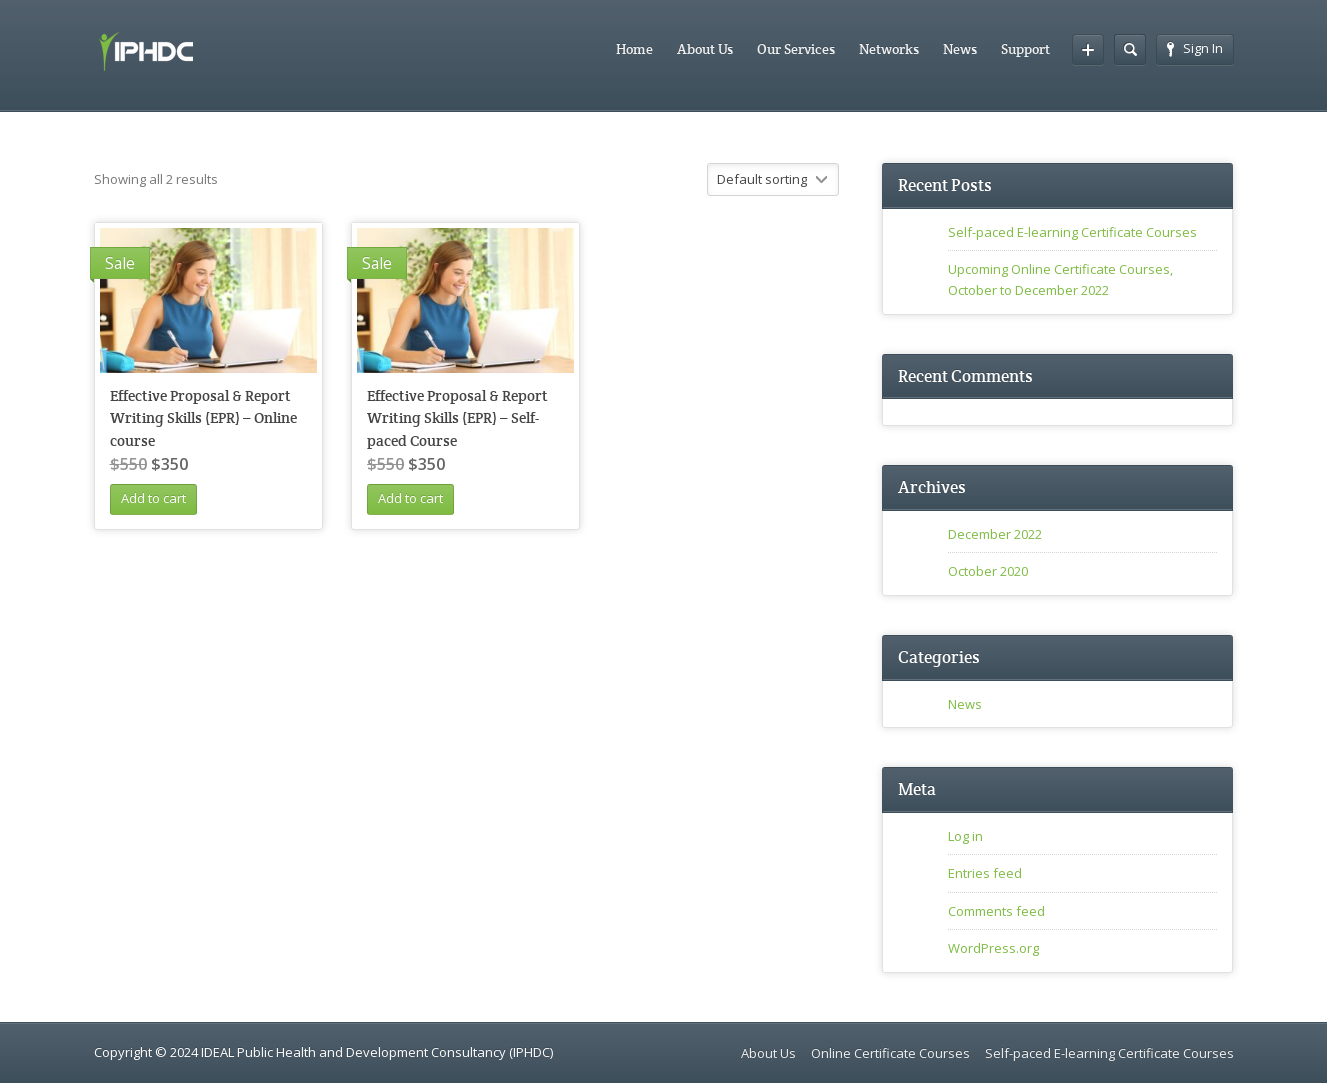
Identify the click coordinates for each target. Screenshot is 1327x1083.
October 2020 (988, 571)
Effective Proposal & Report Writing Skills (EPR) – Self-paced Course (457, 418)
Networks (889, 49)
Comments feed (996, 911)
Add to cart (153, 498)
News (960, 49)
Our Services (796, 49)
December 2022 (995, 534)
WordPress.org (993, 948)
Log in (965, 836)
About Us (705, 49)
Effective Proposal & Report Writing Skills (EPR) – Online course (203, 418)
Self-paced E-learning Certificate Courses (1072, 232)
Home (634, 49)
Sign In (1195, 48)
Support (1025, 49)
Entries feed (985, 873)
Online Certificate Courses (890, 1053)
